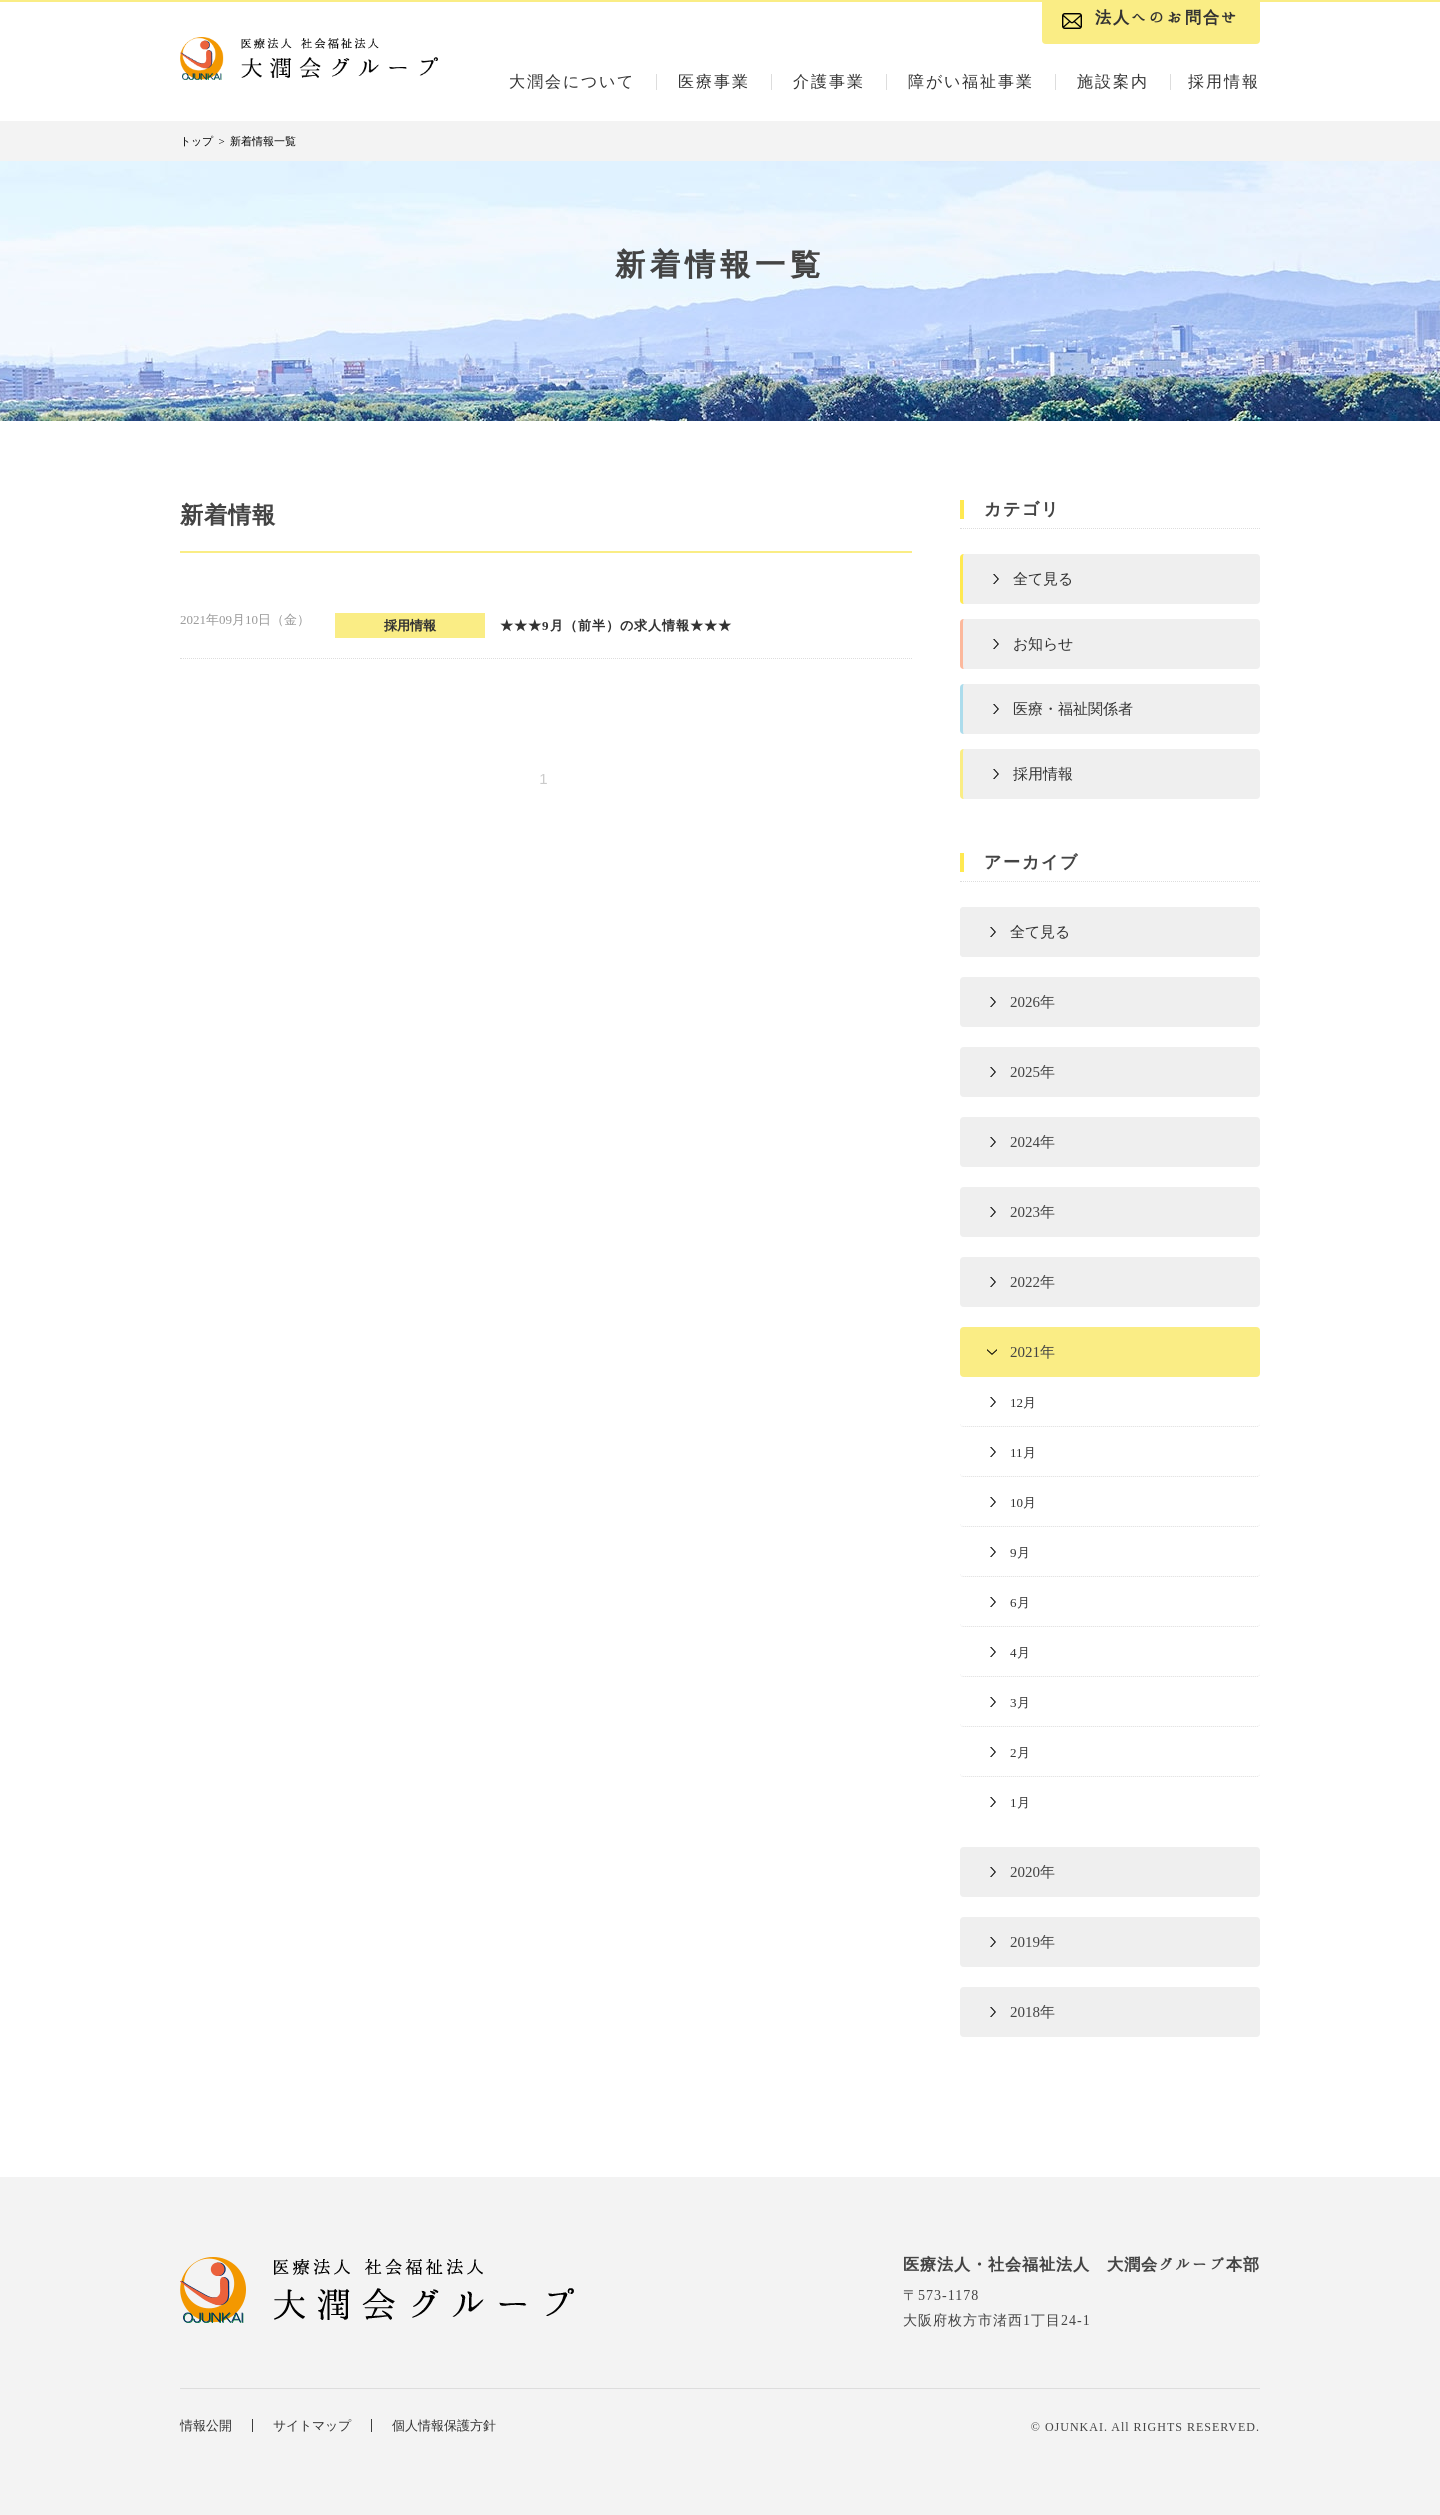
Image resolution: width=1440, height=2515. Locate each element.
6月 (1020, 1602)
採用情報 (1043, 774)
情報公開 (206, 2425)
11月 (1023, 1452)
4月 (1020, 1652)
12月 (1023, 1402)
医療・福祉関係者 (1073, 709)
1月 (1020, 1802)
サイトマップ (312, 2425)
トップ (196, 141)
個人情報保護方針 (444, 2425)
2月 (1020, 1752)
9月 (1020, 1552)
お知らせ (1043, 644)
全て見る (1043, 579)
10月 (1023, 1502)
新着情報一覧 (263, 141)
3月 (1020, 1702)
